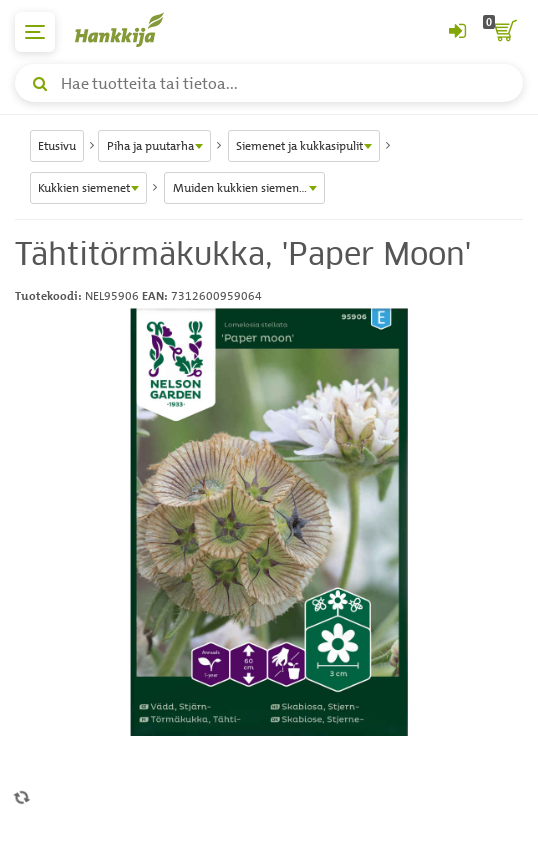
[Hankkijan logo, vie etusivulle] (130, 29)
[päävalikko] (35, 32)
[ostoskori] (503, 32)
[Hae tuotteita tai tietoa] (269, 83)
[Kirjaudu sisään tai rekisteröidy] (457, 32)
